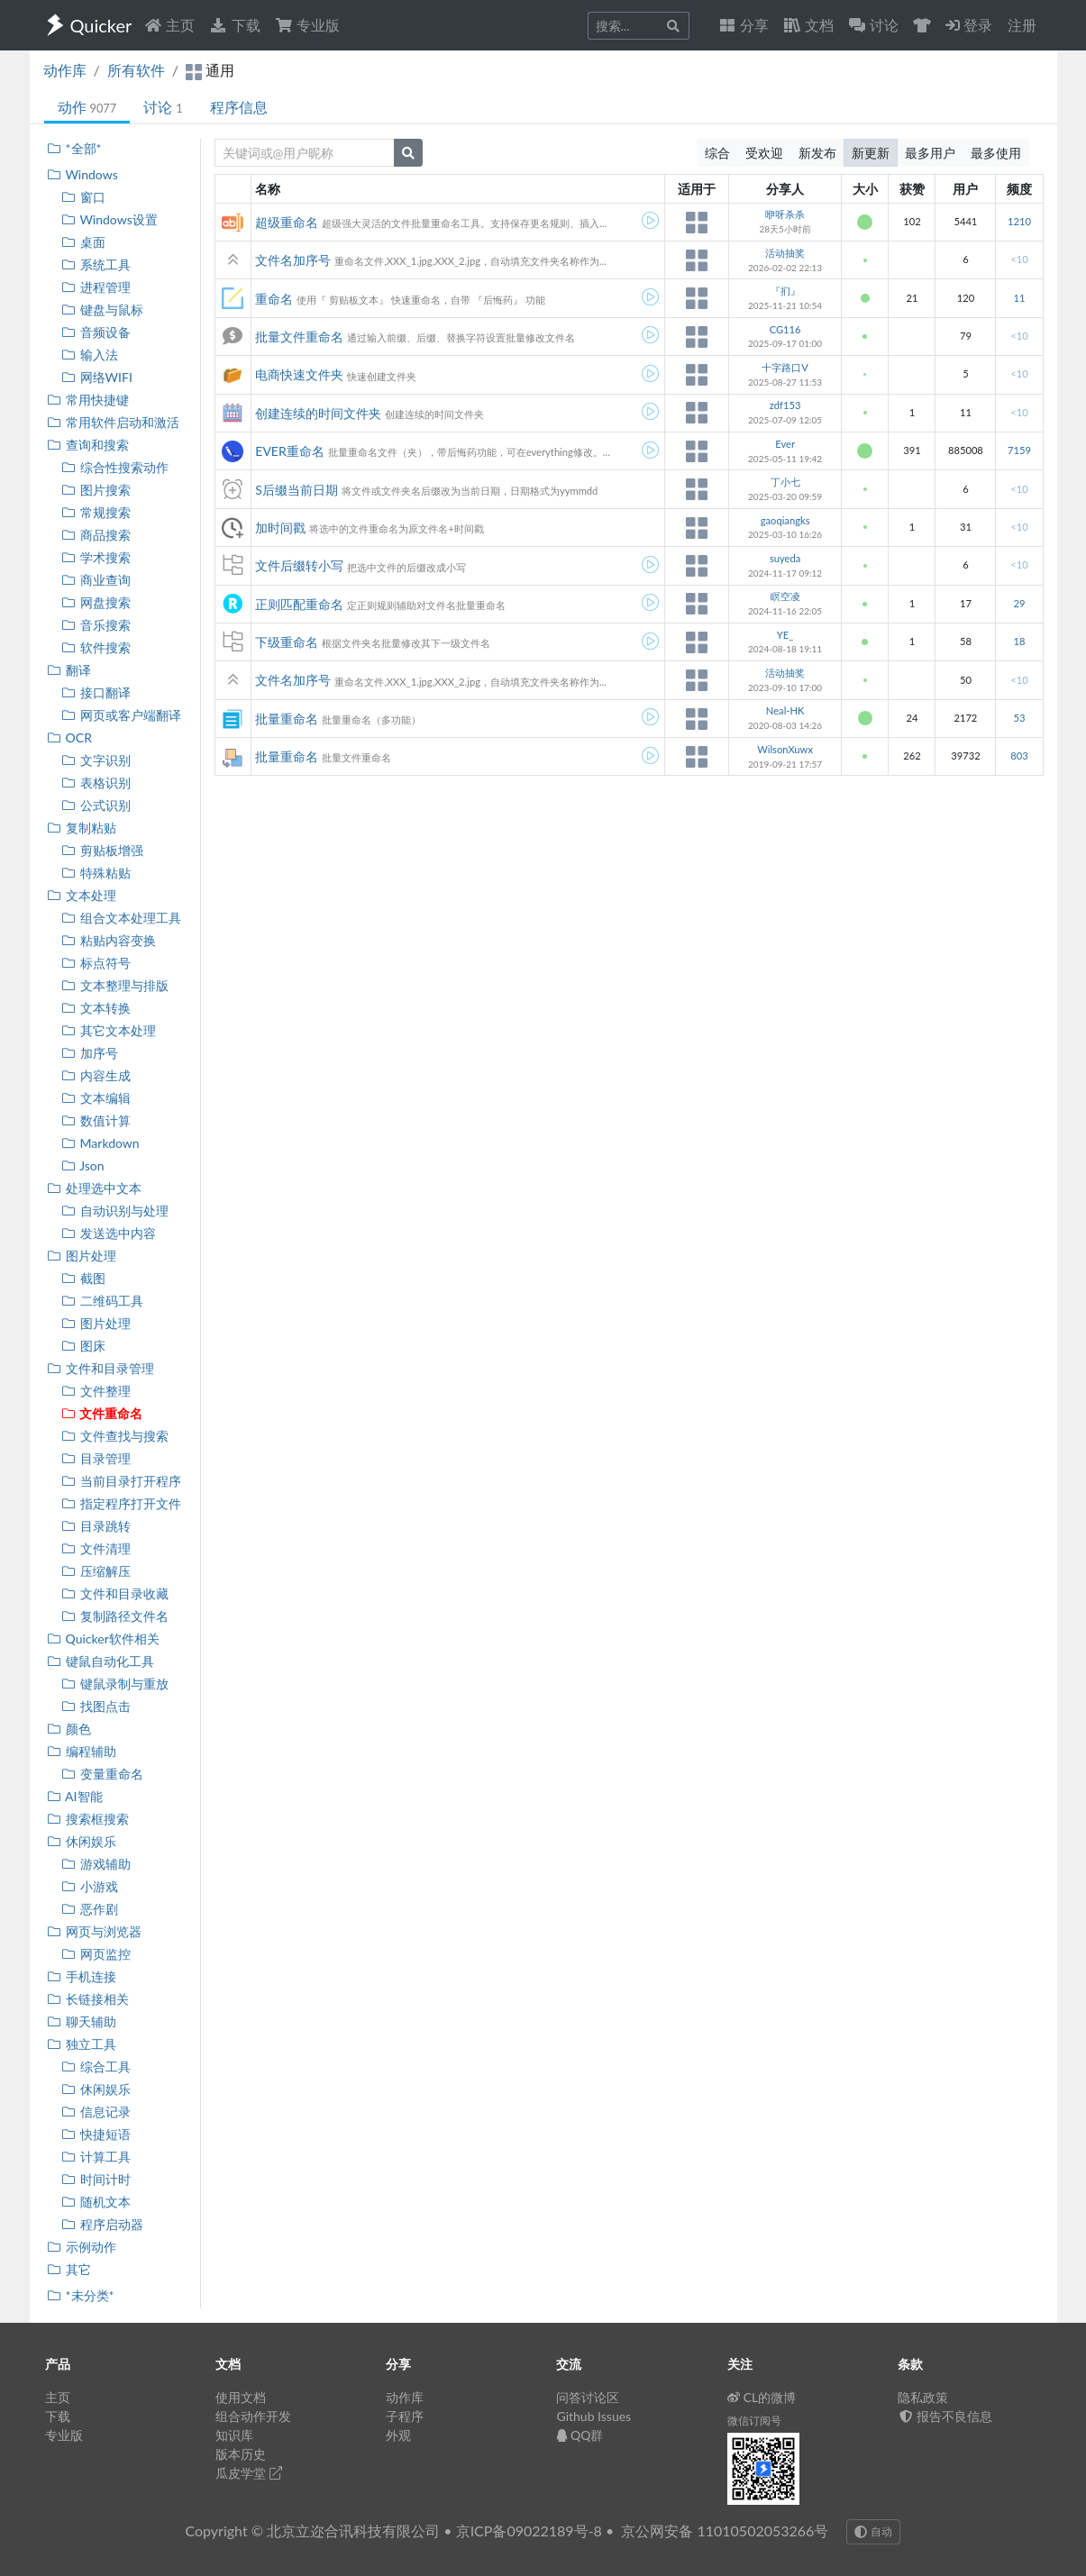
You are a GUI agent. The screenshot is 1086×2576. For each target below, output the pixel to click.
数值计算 (96, 1120)
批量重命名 (286, 718)
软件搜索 (96, 647)
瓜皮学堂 (248, 2472)
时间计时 (96, 2179)
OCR (69, 737)
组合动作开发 (253, 2416)
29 (1019, 603)
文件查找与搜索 (115, 1435)
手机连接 (81, 1976)
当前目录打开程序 (121, 1480)
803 (1018, 755)
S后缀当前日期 (296, 489)
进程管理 (96, 287)
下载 (234, 24)
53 (1019, 718)
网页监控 (96, 1954)
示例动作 (81, 2246)
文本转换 (96, 1007)
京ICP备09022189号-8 (529, 2530)
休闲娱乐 (81, 1841)
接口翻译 (96, 692)
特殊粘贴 (96, 872)
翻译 (69, 670)
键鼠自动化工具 (100, 1661)
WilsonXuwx (785, 749)
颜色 (69, 1728)
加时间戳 (280, 527)
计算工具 (96, 2156)
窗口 (83, 197)
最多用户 (930, 152)
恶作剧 (89, 1908)
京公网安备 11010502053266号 (724, 2530)
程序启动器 (102, 2224)
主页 (169, 24)
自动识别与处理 (115, 1210)
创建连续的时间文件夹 (318, 413)
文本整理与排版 (115, 985)
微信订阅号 (754, 2420)
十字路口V (785, 367)
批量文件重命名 (299, 336)
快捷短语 (96, 2134)
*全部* (74, 148)
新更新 (871, 152)
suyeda (785, 558)
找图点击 (96, 1706)
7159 (1019, 450)
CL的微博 (762, 2397)
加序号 (89, 1052)
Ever (785, 444)
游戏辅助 (96, 1863)
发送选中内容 (108, 1233)
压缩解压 (96, 1571)
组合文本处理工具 (121, 917)
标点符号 (96, 962)
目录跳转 (96, 1526)
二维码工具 (102, 1300)
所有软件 (136, 69)
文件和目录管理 (100, 1368)
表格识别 (96, 782)
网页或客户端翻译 (121, 715)
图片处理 (81, 1255)
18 (1019, 641)
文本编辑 (96, 1098)
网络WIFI (96, 377)
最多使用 (996, 152)
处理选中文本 (94, 1188)
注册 (1022, 24)
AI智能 (75, 1796)
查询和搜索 (88, 444)
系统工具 (96, 264)
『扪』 (785, 290)
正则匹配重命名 (299, 604)
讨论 (162, 106)
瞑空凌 (785, 596)
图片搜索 (96, 489)
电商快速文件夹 (299, 374)
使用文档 (240, 2397)
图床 (83, 1345)
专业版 (307, 24)
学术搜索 (96, 557)
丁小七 (785, 481)
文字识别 (96, 760)
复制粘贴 (81, 827)
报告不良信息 (945, 2416)
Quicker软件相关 (103, 1638)
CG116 (785, 329)
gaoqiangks (785, 520)
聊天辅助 (81, 2021)
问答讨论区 (587, 2397)
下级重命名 (286, 642)
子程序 (405, 2416)
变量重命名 (102, 1773)
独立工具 (81, 2044)
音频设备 (96, 332)
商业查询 (96, 579)
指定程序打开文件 (121, 1503)
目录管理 (96, 1458)
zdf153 (785, 405)
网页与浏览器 (94, 1931)
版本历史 (240, 2454)
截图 (83, 1278)
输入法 (89, 354)
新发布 (817, 152)
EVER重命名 (289, 451)
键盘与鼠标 (102, 309)
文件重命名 (102, 1413)
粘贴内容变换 (108, 940)
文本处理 (81, 895)
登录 (968, 24)
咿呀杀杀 (785, 214)
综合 (717, 152)
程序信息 (239, 106)
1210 (1019, 221)
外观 (398, 2435)
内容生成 (96, 1075)
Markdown (100, 1143)
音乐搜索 (96, 625)
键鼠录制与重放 (115, 1683)
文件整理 (96, 1390)
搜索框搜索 (88, 1818)
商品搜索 (96, 534)
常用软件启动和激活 (113, 422)
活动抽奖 (785, 253)
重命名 (274, 298)
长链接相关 (88, 1999)
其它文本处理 (108, 1030)
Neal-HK (785, 710)
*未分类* (80, 2295)
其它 (69, 2269)
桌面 (83, 242)
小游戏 (89, 1886)
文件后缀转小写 (299, 565)
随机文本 (96, 2201)
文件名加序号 (293, 260)
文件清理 (96, 1548)
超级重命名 (286, 222)
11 (1019, 298)
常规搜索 (96, 512)
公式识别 (96, 805)
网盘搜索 (96, 602)
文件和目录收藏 (115, 1593)
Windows (82, 174)
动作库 (65, 69)
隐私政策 (923, 2397)
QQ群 (579, 2435)
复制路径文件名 (115, 1616)
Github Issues (593, 2416)
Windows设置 (109, 219)
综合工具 (96, 2066)
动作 (87, 106)
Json (83, 1165)
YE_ (785, 635)
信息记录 (96, 2111)
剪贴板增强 (102, 850)
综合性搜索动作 (115, 467)
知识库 (234, 2435)
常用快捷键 (88, 399)
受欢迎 (764, 152)
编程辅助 (81, 1751)
